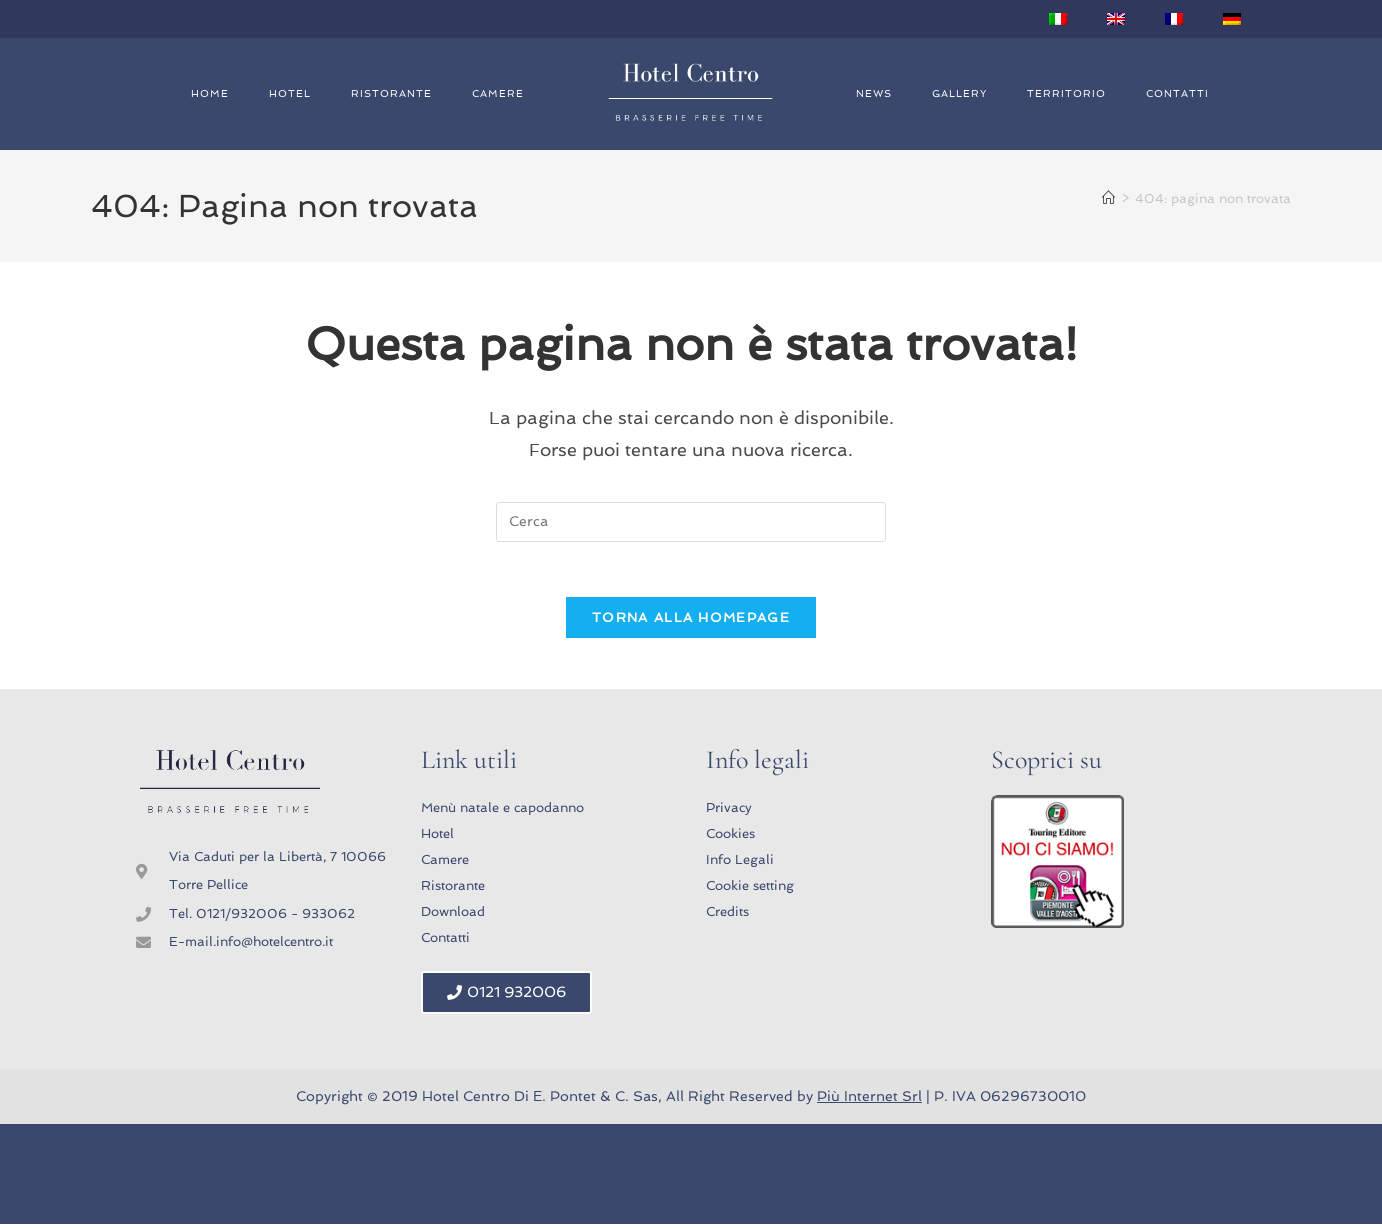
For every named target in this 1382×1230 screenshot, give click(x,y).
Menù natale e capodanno (502, 813)
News (874, 93)
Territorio (1066, 93)
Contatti (1177, 93)
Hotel (290, 93)
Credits (727, 917)
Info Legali (740, 865)
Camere (498, 93)
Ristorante (391, 93)
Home (210, 93)
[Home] (1108, 198)
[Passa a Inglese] (1116, 19)
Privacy (729, 813)
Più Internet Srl (869, 1102)
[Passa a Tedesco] (1232, 19)
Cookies (730, 839)
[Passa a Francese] (1174, 19)
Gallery (959, 93)
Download (453, 917)
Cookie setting (750, 891)
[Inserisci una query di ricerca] (691, 522)
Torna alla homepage (691, 623)
